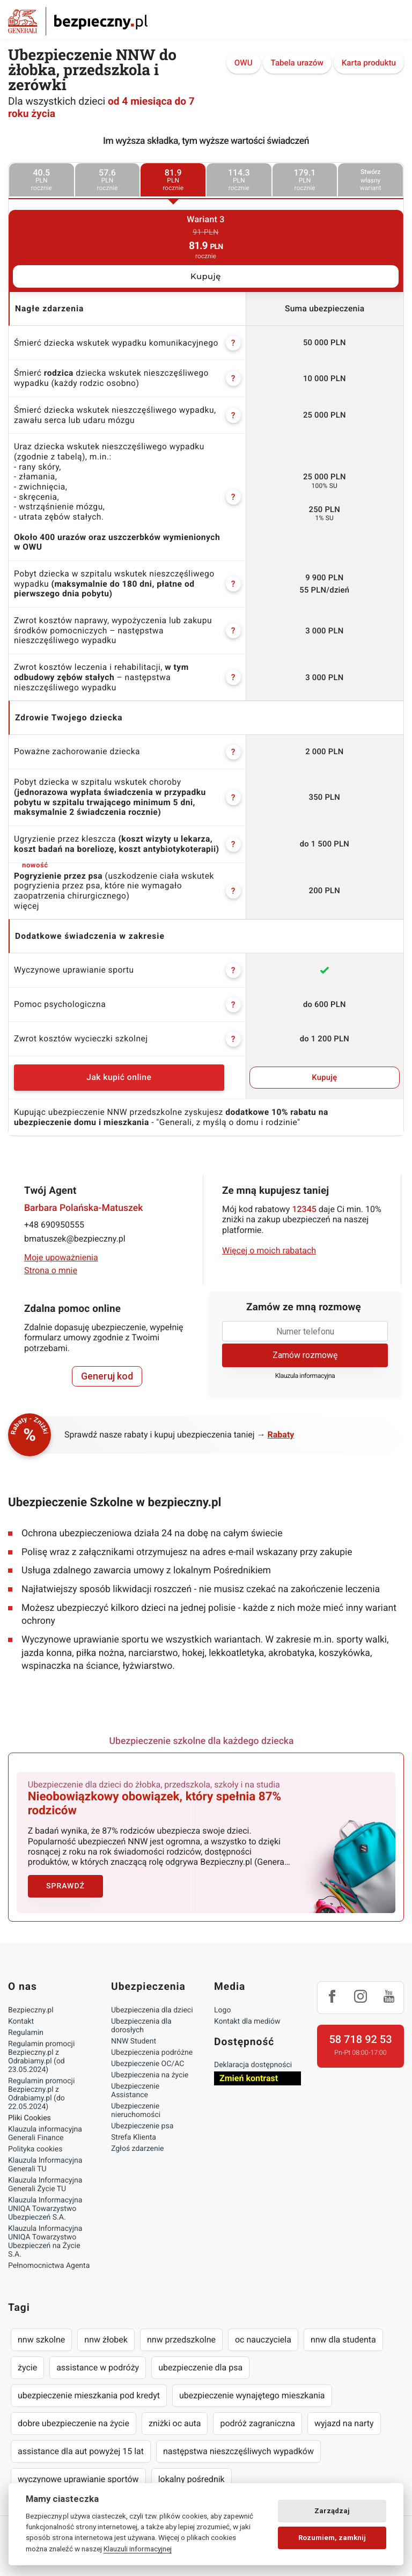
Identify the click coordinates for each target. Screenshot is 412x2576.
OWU (243, 63)
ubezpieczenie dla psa (200, 2360)
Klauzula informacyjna (305, 1376)
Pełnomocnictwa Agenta (49, 2258)
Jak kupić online (118, 1077)
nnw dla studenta (343, 2332)
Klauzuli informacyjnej (138, 2548)
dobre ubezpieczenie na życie (73, 2416)
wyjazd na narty (344, 2416)
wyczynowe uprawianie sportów (78, 2471)
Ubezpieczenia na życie (149, 2067)
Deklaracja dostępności (253, 2057)
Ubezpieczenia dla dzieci (152, 2002)
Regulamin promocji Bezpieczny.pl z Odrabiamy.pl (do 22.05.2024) (41, 2086)
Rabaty (281, 1434)
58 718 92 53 (360, 2032)
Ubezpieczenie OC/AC (147, 2056)
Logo (222, 2002)
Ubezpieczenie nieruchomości (135, 2103)
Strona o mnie (50, 1270)
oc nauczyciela (263, 2332)
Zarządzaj (332, 2511)
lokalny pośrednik (191, 2471)
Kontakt (21, 2014)
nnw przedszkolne (181, 2332)
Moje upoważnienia (61, 1257)
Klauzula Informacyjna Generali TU (45, 2157)
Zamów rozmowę (305, 1355)
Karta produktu (369, 63)
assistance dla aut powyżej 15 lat (81, 2444)
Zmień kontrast (248, 2071)
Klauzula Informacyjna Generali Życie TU (45, 2177)
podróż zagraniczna (257, 2416)
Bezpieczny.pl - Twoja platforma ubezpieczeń (78, 21)
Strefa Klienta (133, 2130)
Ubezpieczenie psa (142, 2118)
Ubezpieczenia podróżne (152, 2045)
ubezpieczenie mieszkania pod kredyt (89, 2388)
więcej (26, 906)
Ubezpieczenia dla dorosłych (141, 2018)
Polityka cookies (35, 2141)
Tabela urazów (297, 63)
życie (27, 2360)
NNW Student (133, 2034)
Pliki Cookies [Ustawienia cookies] (29, 2110)
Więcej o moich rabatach (269, 1250)
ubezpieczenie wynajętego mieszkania (252, 2388)
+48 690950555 (54, 1225)
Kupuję (205, 276)
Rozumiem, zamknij (332, 2538)
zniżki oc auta (175, 2416)
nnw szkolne (41, 2332)
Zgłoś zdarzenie (137, 2141)
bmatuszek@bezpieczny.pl (75, 1239)
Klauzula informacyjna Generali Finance (45, 2126)
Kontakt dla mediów (247, 2014)
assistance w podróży (97, 2360)
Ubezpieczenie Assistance (135, 2083)
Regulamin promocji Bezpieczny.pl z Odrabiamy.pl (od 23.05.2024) (41, 2049)
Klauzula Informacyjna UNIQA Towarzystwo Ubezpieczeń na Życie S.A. (45, 2234)
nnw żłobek (106, 2332)
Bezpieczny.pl (31, 2002)
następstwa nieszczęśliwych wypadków (238, 2444)
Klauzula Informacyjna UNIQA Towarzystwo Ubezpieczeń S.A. (45, 2201)
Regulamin (25, 2025)
